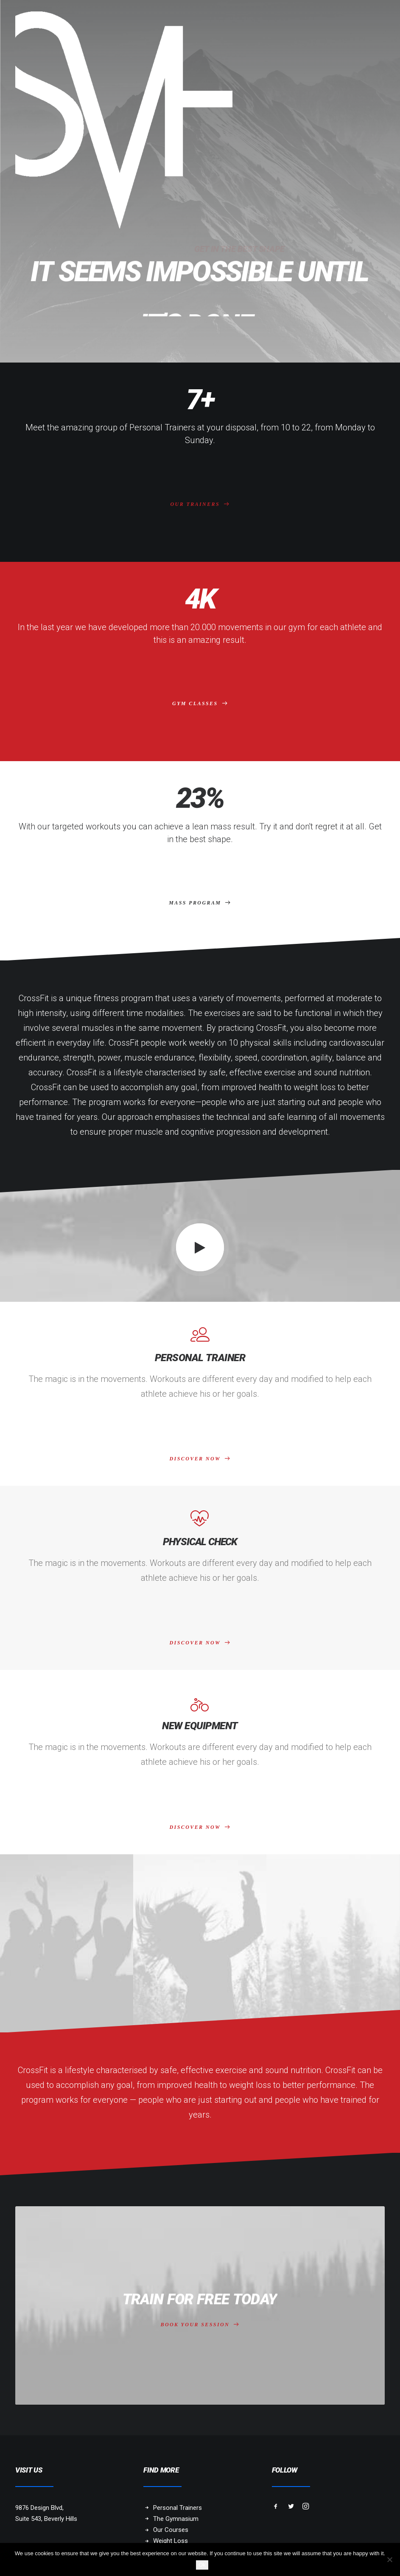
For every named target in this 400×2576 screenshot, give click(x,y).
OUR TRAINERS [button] (200, 504)
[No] (389, 2559)
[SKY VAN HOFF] (123, 120)
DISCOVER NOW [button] (200, 1459)
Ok (202, 2565)
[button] (200, 1247)
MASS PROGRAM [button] (200, 903)
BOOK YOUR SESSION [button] (200, 2315)
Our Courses (170, 2530)
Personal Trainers (177, 2508)
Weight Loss (170, 2541)
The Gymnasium (176, 2519)
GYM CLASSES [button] (200, 703)
